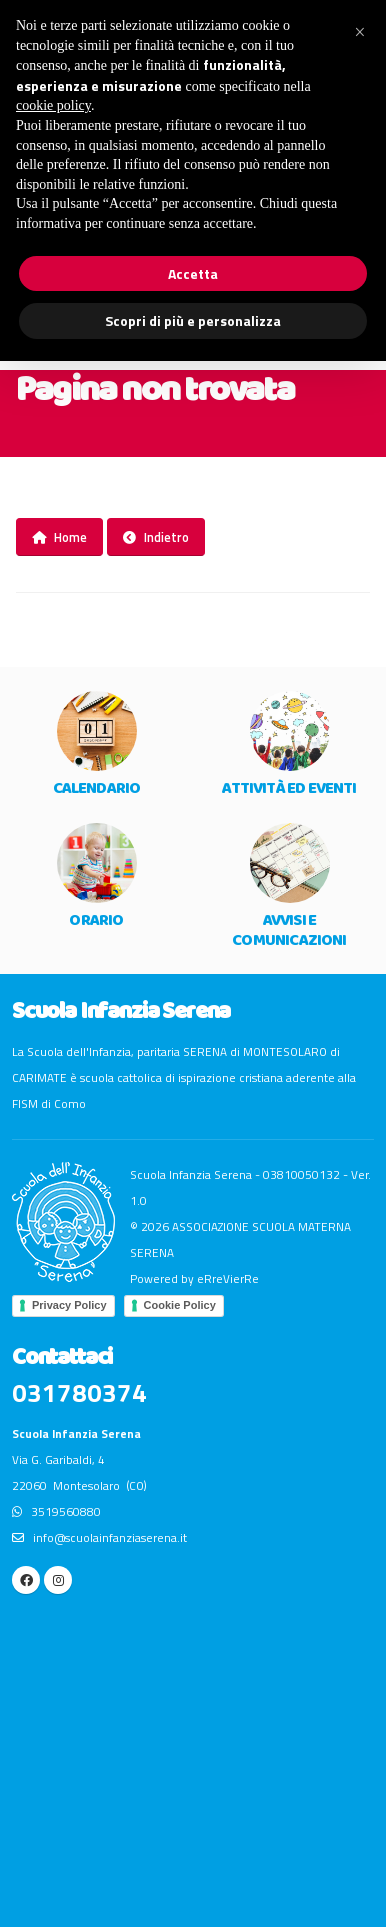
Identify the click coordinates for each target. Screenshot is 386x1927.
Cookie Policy (180, 1305)
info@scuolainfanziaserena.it (99, 1538)
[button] (360, 32)
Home (59, 537)
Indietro (156, 537)
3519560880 (56, 1512)
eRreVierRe (228, 1279)
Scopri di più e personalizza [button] (193, 320)
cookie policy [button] (53, 105)
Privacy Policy (69, 1305)
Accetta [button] (193, 273)
